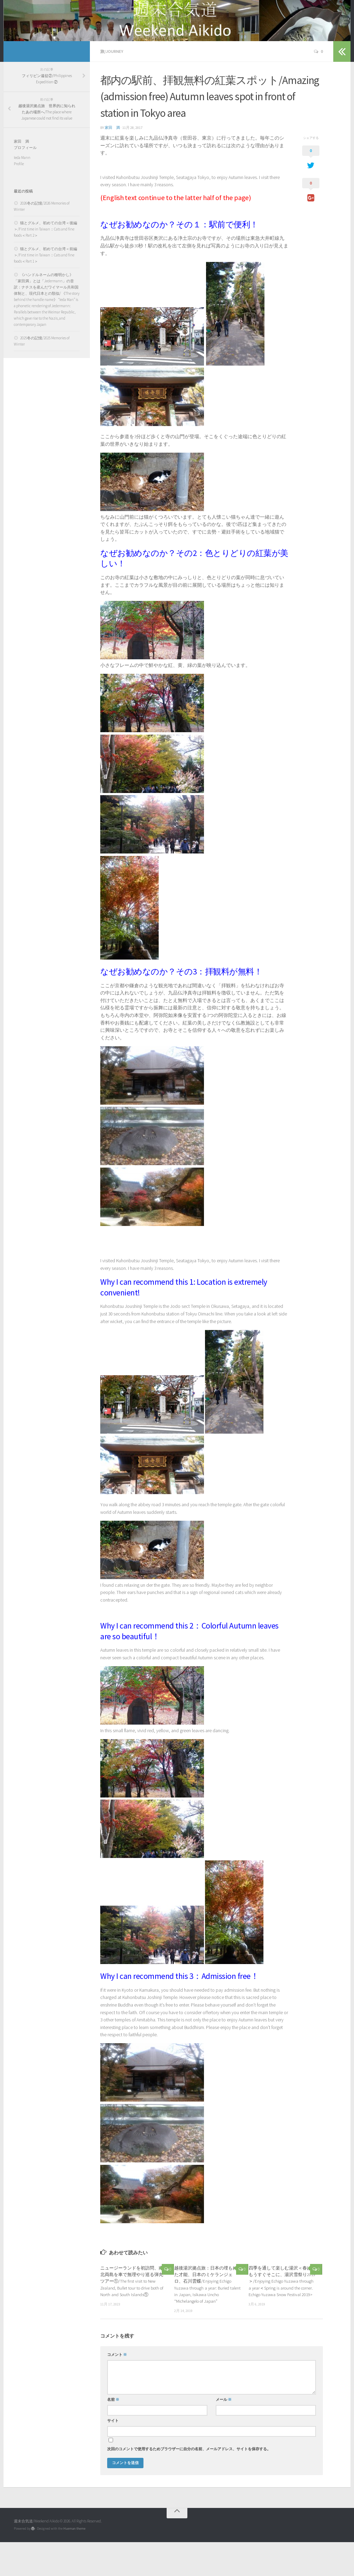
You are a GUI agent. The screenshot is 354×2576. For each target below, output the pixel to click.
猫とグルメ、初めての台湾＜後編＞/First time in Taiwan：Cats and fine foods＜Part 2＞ (45, 263)
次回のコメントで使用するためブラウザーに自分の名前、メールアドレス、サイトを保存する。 (189, 2483)
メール (224, 2433)
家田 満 (112, 161)
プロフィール (25, 181)
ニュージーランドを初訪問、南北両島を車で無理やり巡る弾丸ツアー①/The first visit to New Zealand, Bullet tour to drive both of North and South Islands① (131, 2315)
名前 (113, 2433)
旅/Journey (111, 85)
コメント (117, 2388)
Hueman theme (74, 2562)
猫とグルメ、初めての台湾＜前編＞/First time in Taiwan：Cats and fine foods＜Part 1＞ (45, 289)
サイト (113, 2454)
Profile (19, 198)
